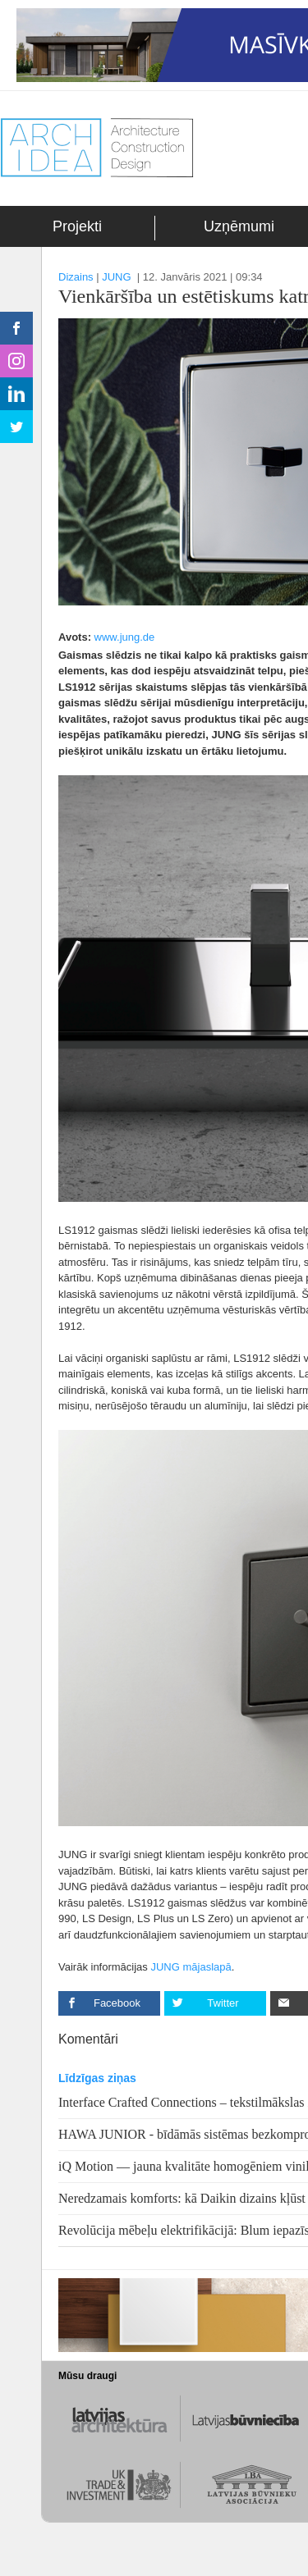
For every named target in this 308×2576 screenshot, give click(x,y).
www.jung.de (124, 637)
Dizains (76, 277)
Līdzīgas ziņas (97, 2078)
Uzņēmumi (239, 226)
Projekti (77, 226)
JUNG (116, 277)
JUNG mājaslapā (190, 1967)
